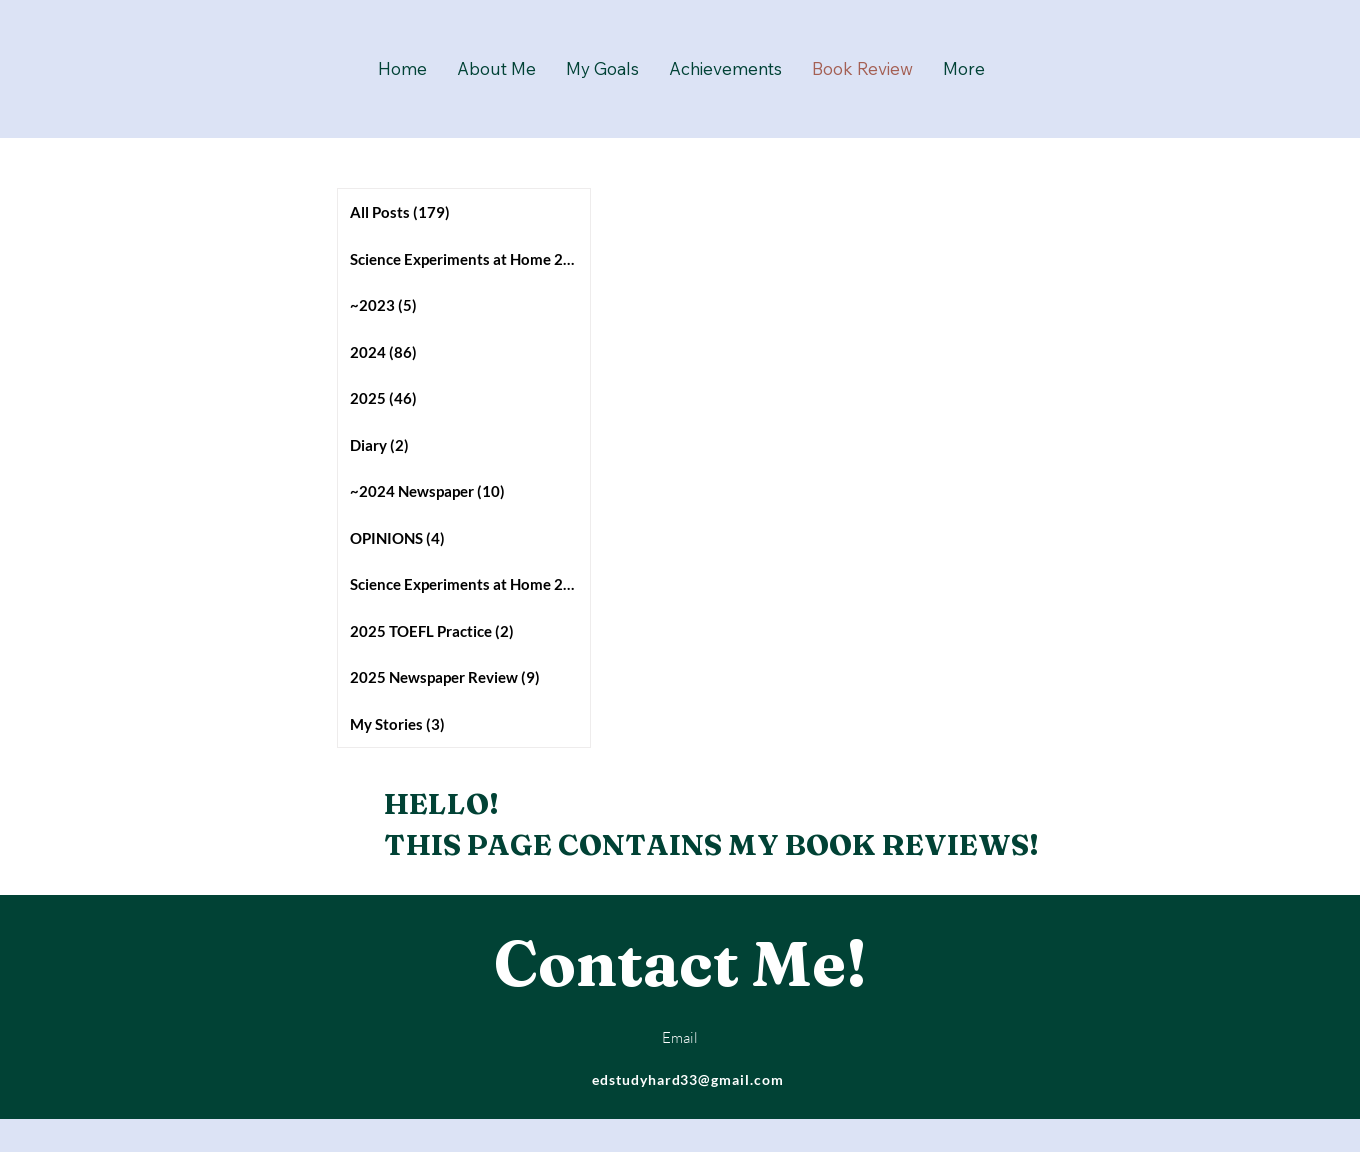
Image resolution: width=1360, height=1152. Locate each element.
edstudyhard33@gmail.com (688, 1079)
